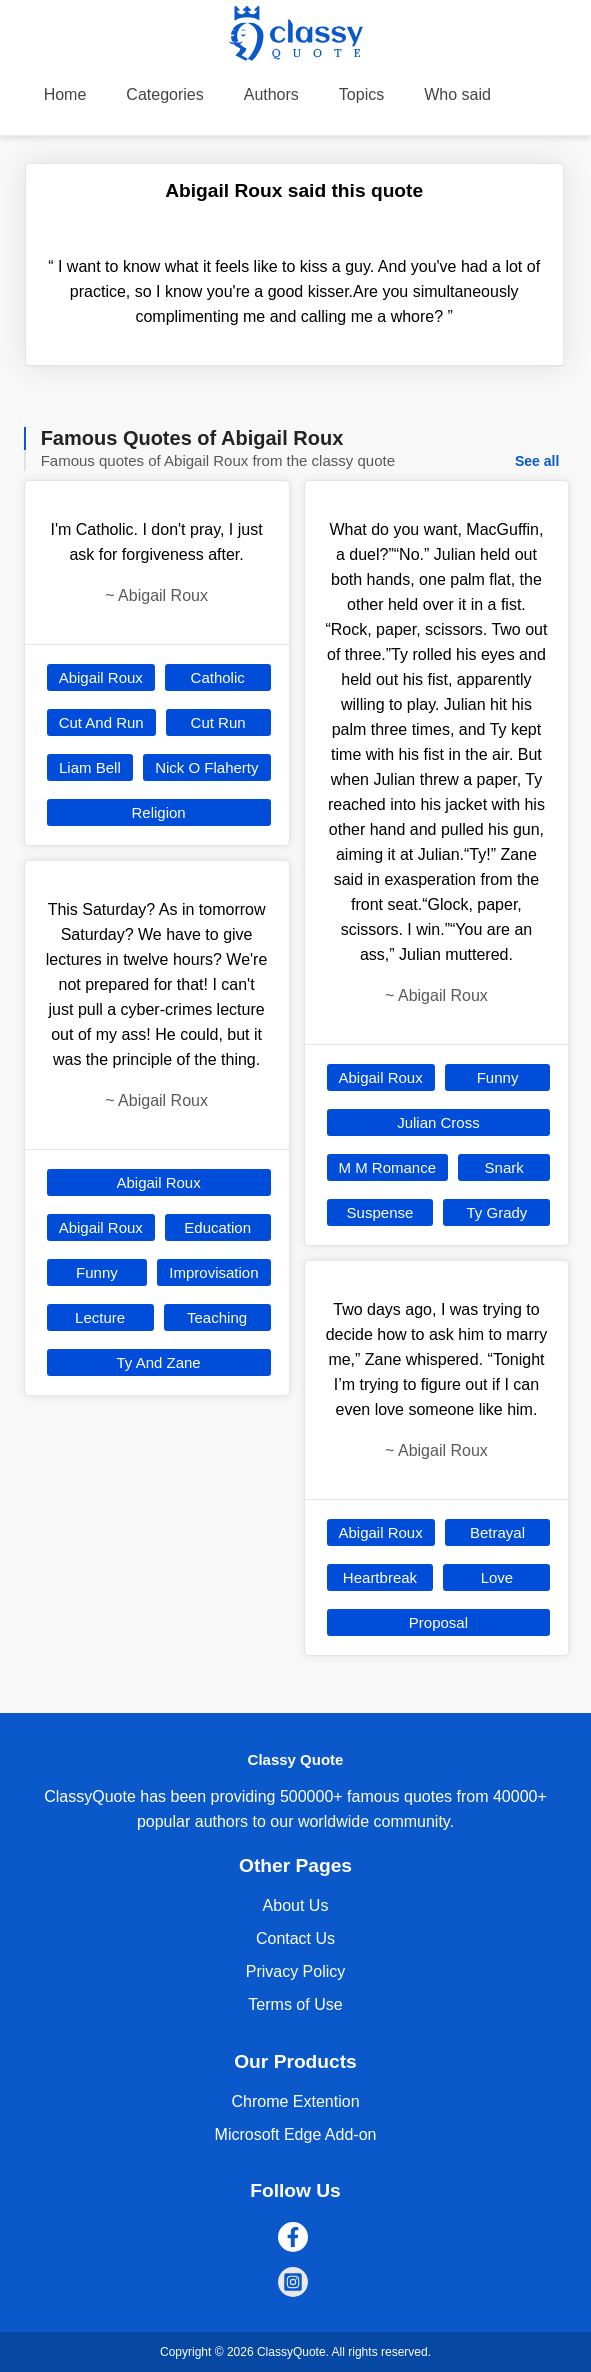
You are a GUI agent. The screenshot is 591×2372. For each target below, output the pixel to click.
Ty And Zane (158, 1362)
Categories (164, 94)
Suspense (380, 1212)
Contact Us (295, 1938)
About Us (296, 1905)
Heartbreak (380, 1577)
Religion (158, 812)
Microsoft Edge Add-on (296, 2134)
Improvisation (213, 1272)
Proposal (438, 1622)
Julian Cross (438, 1122)
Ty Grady (496, 1212)
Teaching (217, 1317)
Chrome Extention (295, 2101)
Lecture (100, 1317)
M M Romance (388, 1167)
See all (537, 461)
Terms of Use (295, 2004)
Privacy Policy (296, 1971)
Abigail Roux (101, 677)
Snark (504, 1167)
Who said (457, 94)
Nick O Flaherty (206, 767)
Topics (361, 94)
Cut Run (218, 722)
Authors (271, 94)
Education (217, 1227)
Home (65, 94)
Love (497, 1577)
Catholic (218, 677)
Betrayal (497, 1532)
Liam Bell (90, 767)
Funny (97, 1272)
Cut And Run (101, 722)
